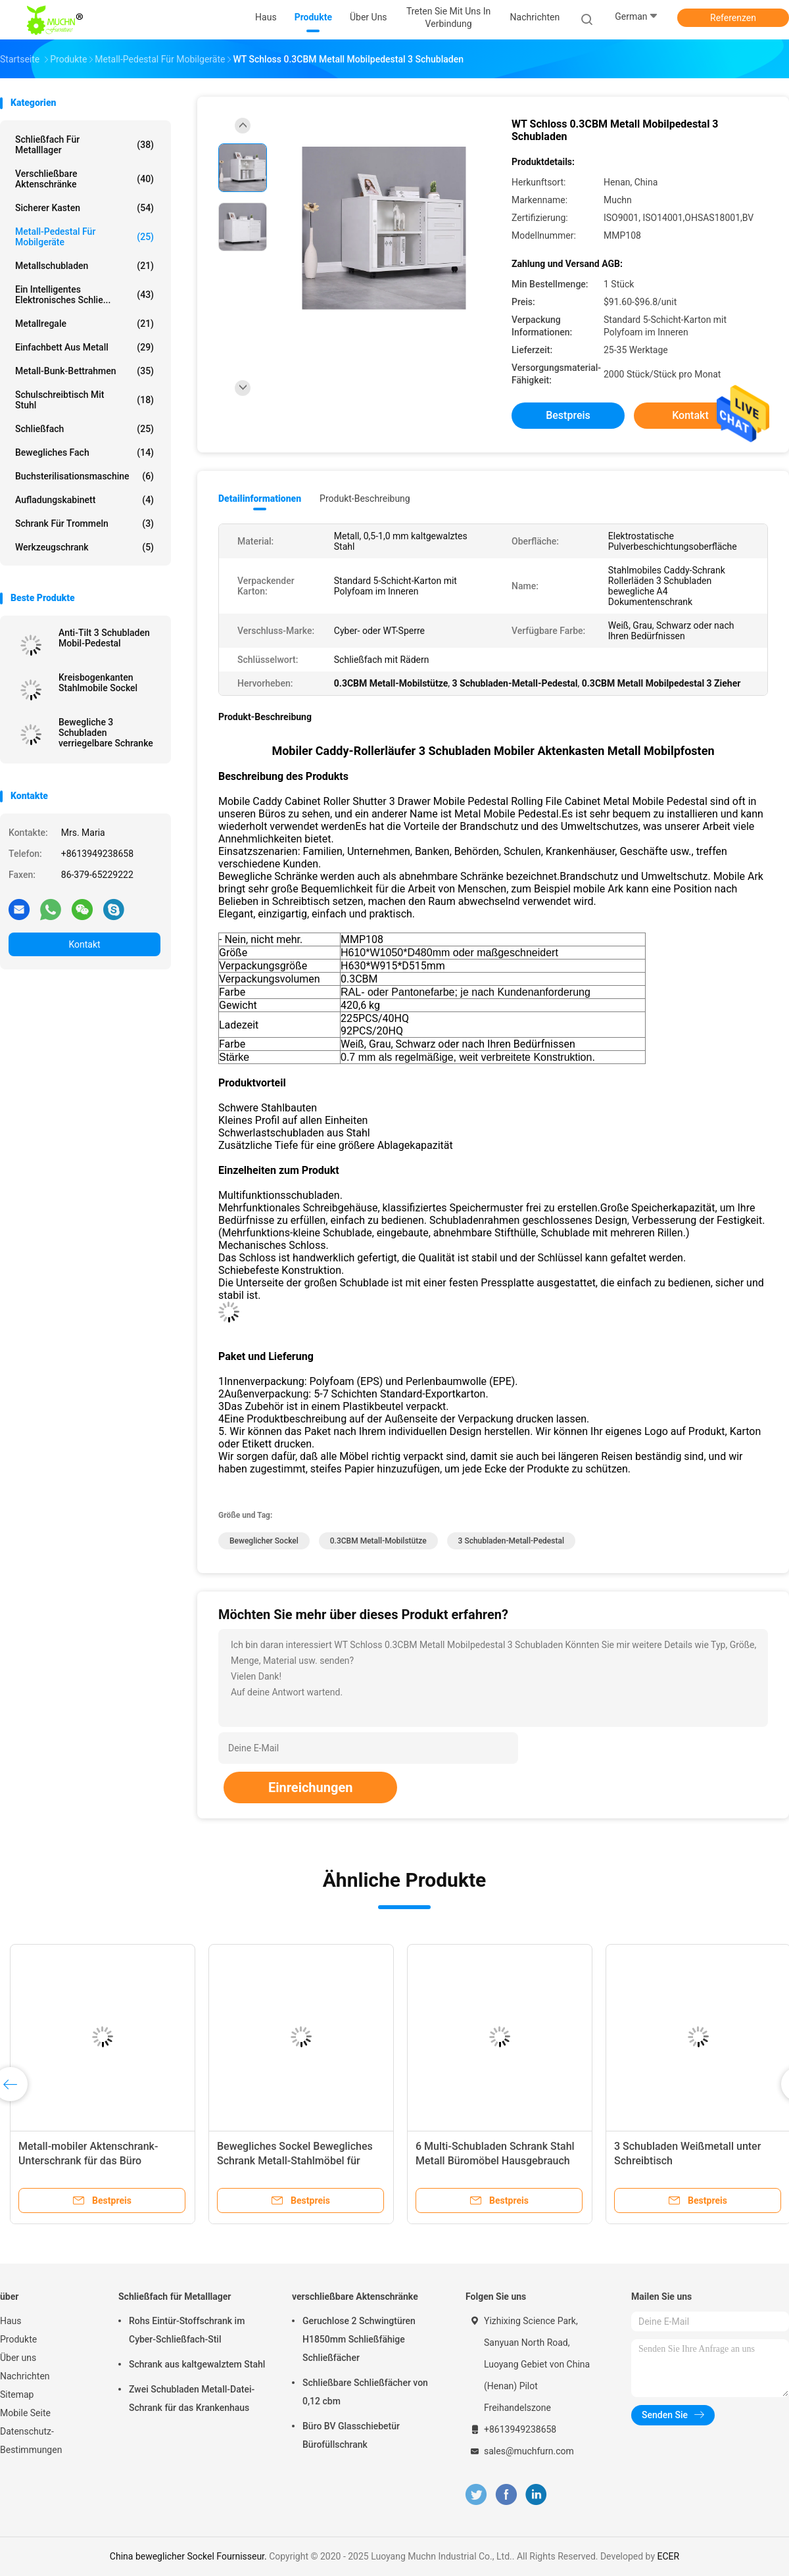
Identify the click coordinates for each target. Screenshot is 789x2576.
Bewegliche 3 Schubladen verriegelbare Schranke (106, 732)
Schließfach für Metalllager (84, 144)
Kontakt (84, 944)
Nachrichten (25, 2376)
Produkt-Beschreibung (365, 498)
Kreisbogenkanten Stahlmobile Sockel (98, 682)
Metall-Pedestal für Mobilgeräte (84, 236)
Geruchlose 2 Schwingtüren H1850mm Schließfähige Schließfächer (359, 2339)
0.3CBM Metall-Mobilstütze (378, 1540)
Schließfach (84, 428)
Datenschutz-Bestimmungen (31, 2440)
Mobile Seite (25, 2413)
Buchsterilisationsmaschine (84, 476)
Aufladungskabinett (84, 499)
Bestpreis (568, 415)
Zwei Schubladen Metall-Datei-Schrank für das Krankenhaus (191, 2398)
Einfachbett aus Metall (84, 347)
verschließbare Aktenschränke (84, 178)
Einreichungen (310, 1787)
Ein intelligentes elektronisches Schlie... (84, 294)
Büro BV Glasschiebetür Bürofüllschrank (351, 2435)
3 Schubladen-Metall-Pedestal (511, 1540)
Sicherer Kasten (84, 207)
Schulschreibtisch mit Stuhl (84, 399)
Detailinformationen (259, 498)
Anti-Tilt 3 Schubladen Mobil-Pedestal (104, 637)
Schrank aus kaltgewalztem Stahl (197, 2364)
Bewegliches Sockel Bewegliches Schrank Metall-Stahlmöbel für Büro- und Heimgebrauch (295, 2160)
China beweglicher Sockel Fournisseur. (189, 2556)
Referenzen (733, 17)
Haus (11, 2321)
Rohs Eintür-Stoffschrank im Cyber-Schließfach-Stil (187, 2330)
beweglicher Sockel (264, 1540)
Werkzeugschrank (84, 547)
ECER (669, 2556)
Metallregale (84, 323)
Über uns (18, 2357)
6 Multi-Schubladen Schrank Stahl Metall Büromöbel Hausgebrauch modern (495, 2160)
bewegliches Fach (84, 452)
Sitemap (17, 2394)
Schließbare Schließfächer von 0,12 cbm (365, 2391)
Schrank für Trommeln (84, 523)
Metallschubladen (84, 265)
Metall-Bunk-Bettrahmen (84, 370)
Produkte (18, 2339)
